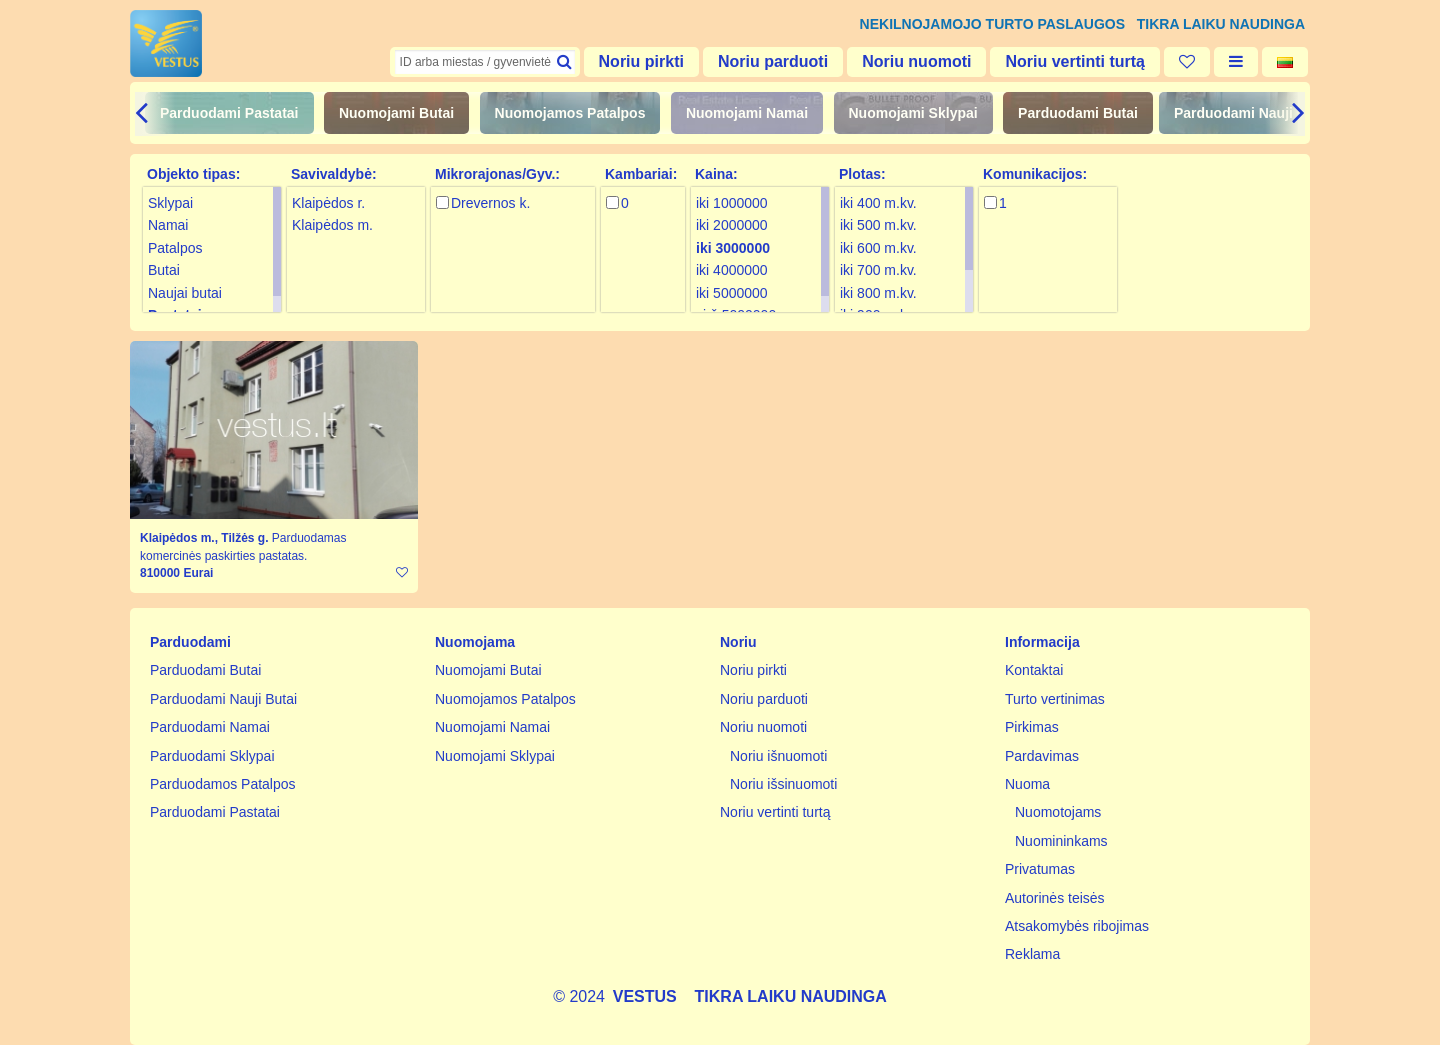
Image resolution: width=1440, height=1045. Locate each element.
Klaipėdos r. (328, 203)
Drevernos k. (490, 203)
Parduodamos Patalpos (223, 784)
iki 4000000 (732, 270)
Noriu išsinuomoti (783, 784)
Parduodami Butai (1078, 113)
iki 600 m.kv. (878, 248)
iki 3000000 (733, 248)
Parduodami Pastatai (229, 113)
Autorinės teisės (1055, 898)
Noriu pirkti (641, 61)
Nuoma (1027, 784)
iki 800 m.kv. (878, 293)
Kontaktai (1034, 670)
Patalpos (175, 248)
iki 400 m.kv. (878, 203)
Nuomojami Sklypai (913, 113)
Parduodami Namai (210, 727)
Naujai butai (185, 293)
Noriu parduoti (773, 61)
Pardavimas (1042, 756)
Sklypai (170, 203)
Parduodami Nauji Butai (1253, 113)
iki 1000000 (732, 203)
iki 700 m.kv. (878, 270)
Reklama (1032, 954)
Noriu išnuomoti (778, 756)
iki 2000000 (732, 225)
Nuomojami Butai (396, 113)
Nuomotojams (1058, 812)
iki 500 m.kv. (878, 225)
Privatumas (1040, 869)
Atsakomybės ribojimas (1077, 926)
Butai (164, 270)
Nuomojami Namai (747, 113)
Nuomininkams (1061, 841)
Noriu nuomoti (916, 61)
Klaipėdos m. (332, 225)
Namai (168, 225)
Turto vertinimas (1055, 699)
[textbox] (485, 62)
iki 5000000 (732, 293)
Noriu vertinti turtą (1075, 61)
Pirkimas (1032, 727)
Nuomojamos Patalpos (570, 113)
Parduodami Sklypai (212, 756)
